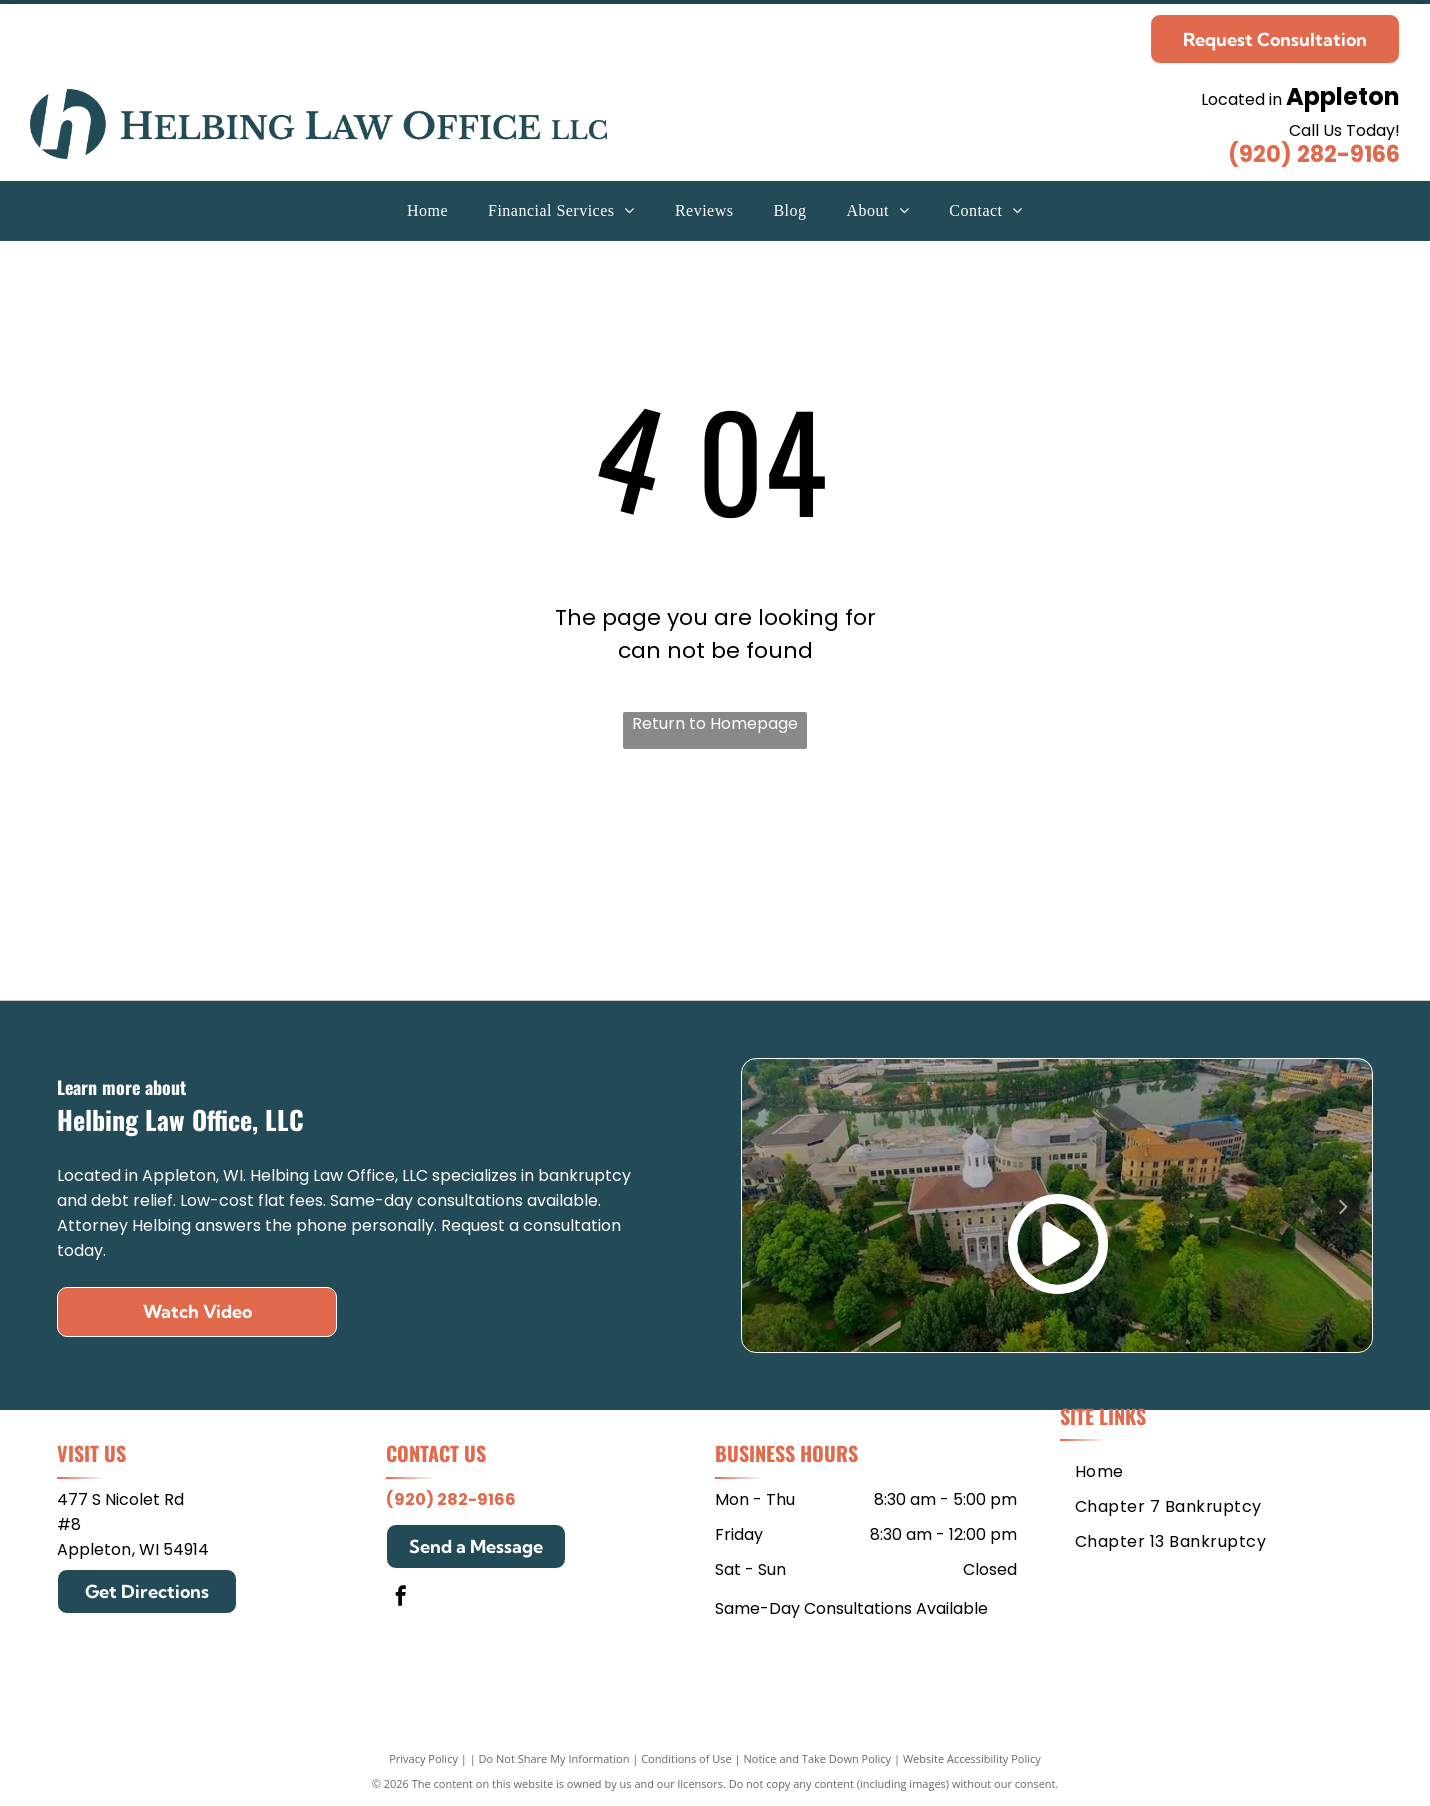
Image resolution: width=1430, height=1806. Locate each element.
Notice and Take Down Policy (818, 1758)
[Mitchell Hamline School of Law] (399, 884)
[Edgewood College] (1031, 884)
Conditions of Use (686, 1758)
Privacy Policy (423, 1758)
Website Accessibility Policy (972, 1758)
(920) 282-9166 (1314, 154)
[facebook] (401, 1598)
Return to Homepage (715, 723)
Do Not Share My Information (554, 1758)
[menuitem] (427, 211)
